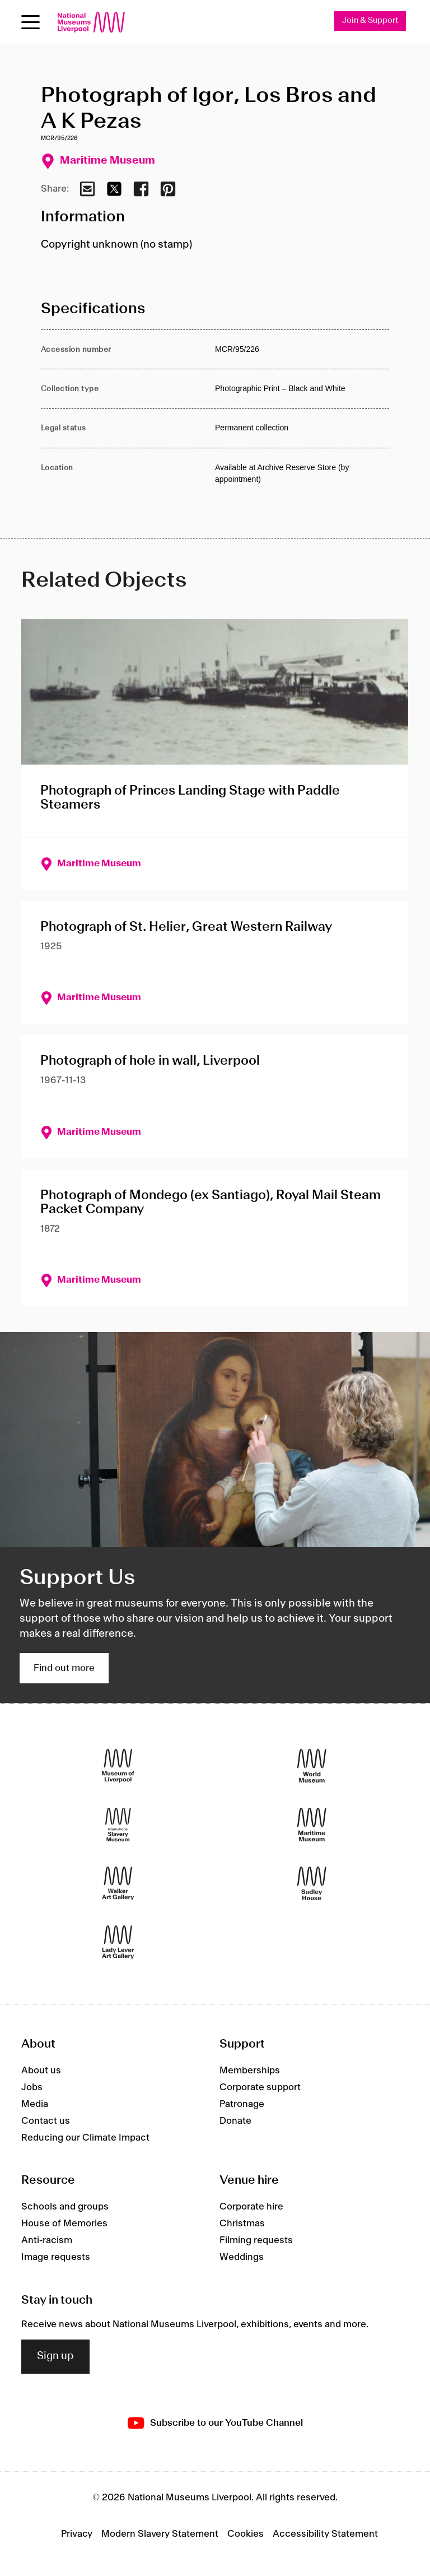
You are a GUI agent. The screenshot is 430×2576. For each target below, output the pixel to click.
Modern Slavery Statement (159, 2534)
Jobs (32, 2087)
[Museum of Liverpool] (118, 1766)
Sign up (55, 2357)
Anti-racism (46, 2240)
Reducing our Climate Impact (85, 2138)
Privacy (76, 2534)
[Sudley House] (312, 1883)
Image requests (55, 2257)
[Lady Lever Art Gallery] (118, 1942)
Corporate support (260, 2087)
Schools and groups (65, 2207)
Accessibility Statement (325, 2534)
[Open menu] (30, 22)
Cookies (245, 2534)
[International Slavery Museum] (118, 1824)
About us (41, 2071)
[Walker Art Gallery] (118, 1883)
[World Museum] (312, 1766)
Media (34, 2104)
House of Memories (64, 2223)
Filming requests (256, 2240)
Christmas (242, 2223)
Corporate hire (251, 2207)
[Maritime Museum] (312, 1824)
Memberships (249, 2071)
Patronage (241, 2104)
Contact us (45, 2121)
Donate (235, 2121)
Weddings (241, 2257)
